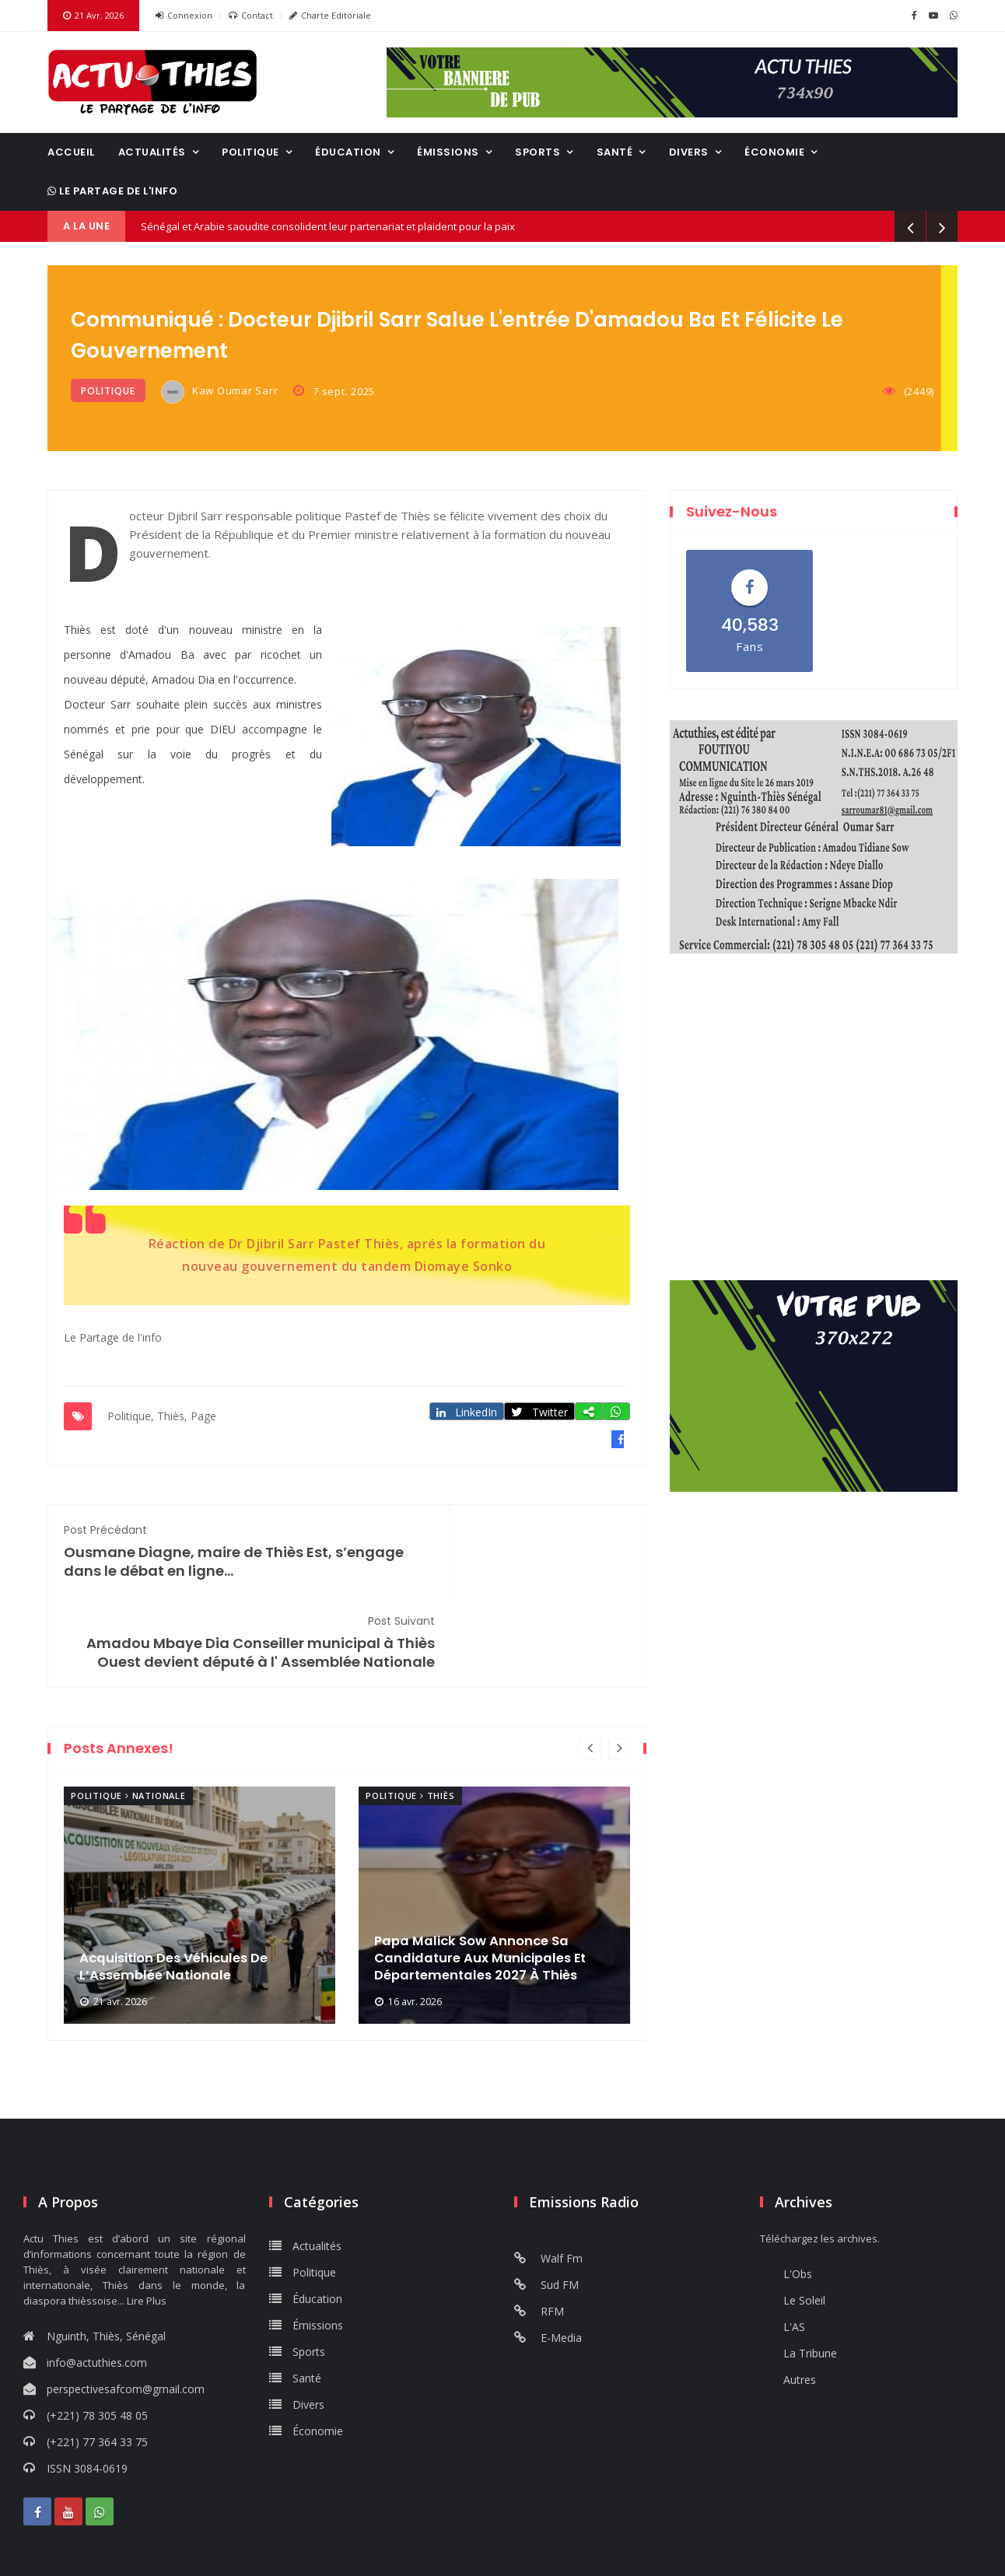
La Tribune (810, 2278)
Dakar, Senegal (814, 1188)
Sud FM (546, 2210)
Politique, (130, 1413)
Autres (799, 2305)
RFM (539, 2236)
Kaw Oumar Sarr (219, 392)
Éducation (348, 152)
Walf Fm (548, 2183)
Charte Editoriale (330, 15)
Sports (537, 152)
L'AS (794, 2252)
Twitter (545, 1409)
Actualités (152, 152)
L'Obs (797, 2199)
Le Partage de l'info (112, 191)
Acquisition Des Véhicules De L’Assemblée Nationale (182, 1890)
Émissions (448, 152)
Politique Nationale (128, 1721)
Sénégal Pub (535, 2553)
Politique (250, 152)
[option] (199, 1830)
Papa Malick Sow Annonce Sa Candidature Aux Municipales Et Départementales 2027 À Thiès (490, 1881)
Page (203, 1413)
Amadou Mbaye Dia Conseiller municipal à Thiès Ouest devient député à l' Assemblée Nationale (496, 1557)
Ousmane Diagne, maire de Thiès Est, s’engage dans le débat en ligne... (197, 1557)
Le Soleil (804, 2225)
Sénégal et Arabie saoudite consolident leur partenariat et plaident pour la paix (328, 226)
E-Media (548, 2263)
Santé (615, 152)
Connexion (184, 15)
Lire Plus (146, 2226)
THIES (814, 1040)
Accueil (71, 152)
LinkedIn (471, 1409)
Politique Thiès (410, 1721)
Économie (774, 152)
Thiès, (172, 1413)
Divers (689, 152)
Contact (251, 15)
